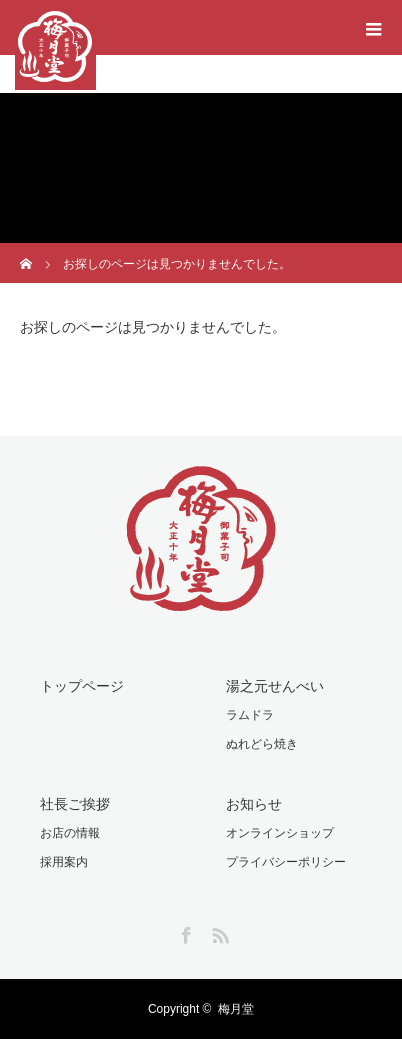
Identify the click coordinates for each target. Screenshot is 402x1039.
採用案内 (64, 862)
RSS (218, 932)
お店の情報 (70, 833)
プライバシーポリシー (286, 862)
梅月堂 (236, 1009)
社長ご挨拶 (75, 804)
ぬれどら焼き (262, 744)
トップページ (82, 686)
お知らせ (254, 804)
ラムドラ (250, 715)
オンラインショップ (280, 833)
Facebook (184, 932)
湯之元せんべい (275, 686)
